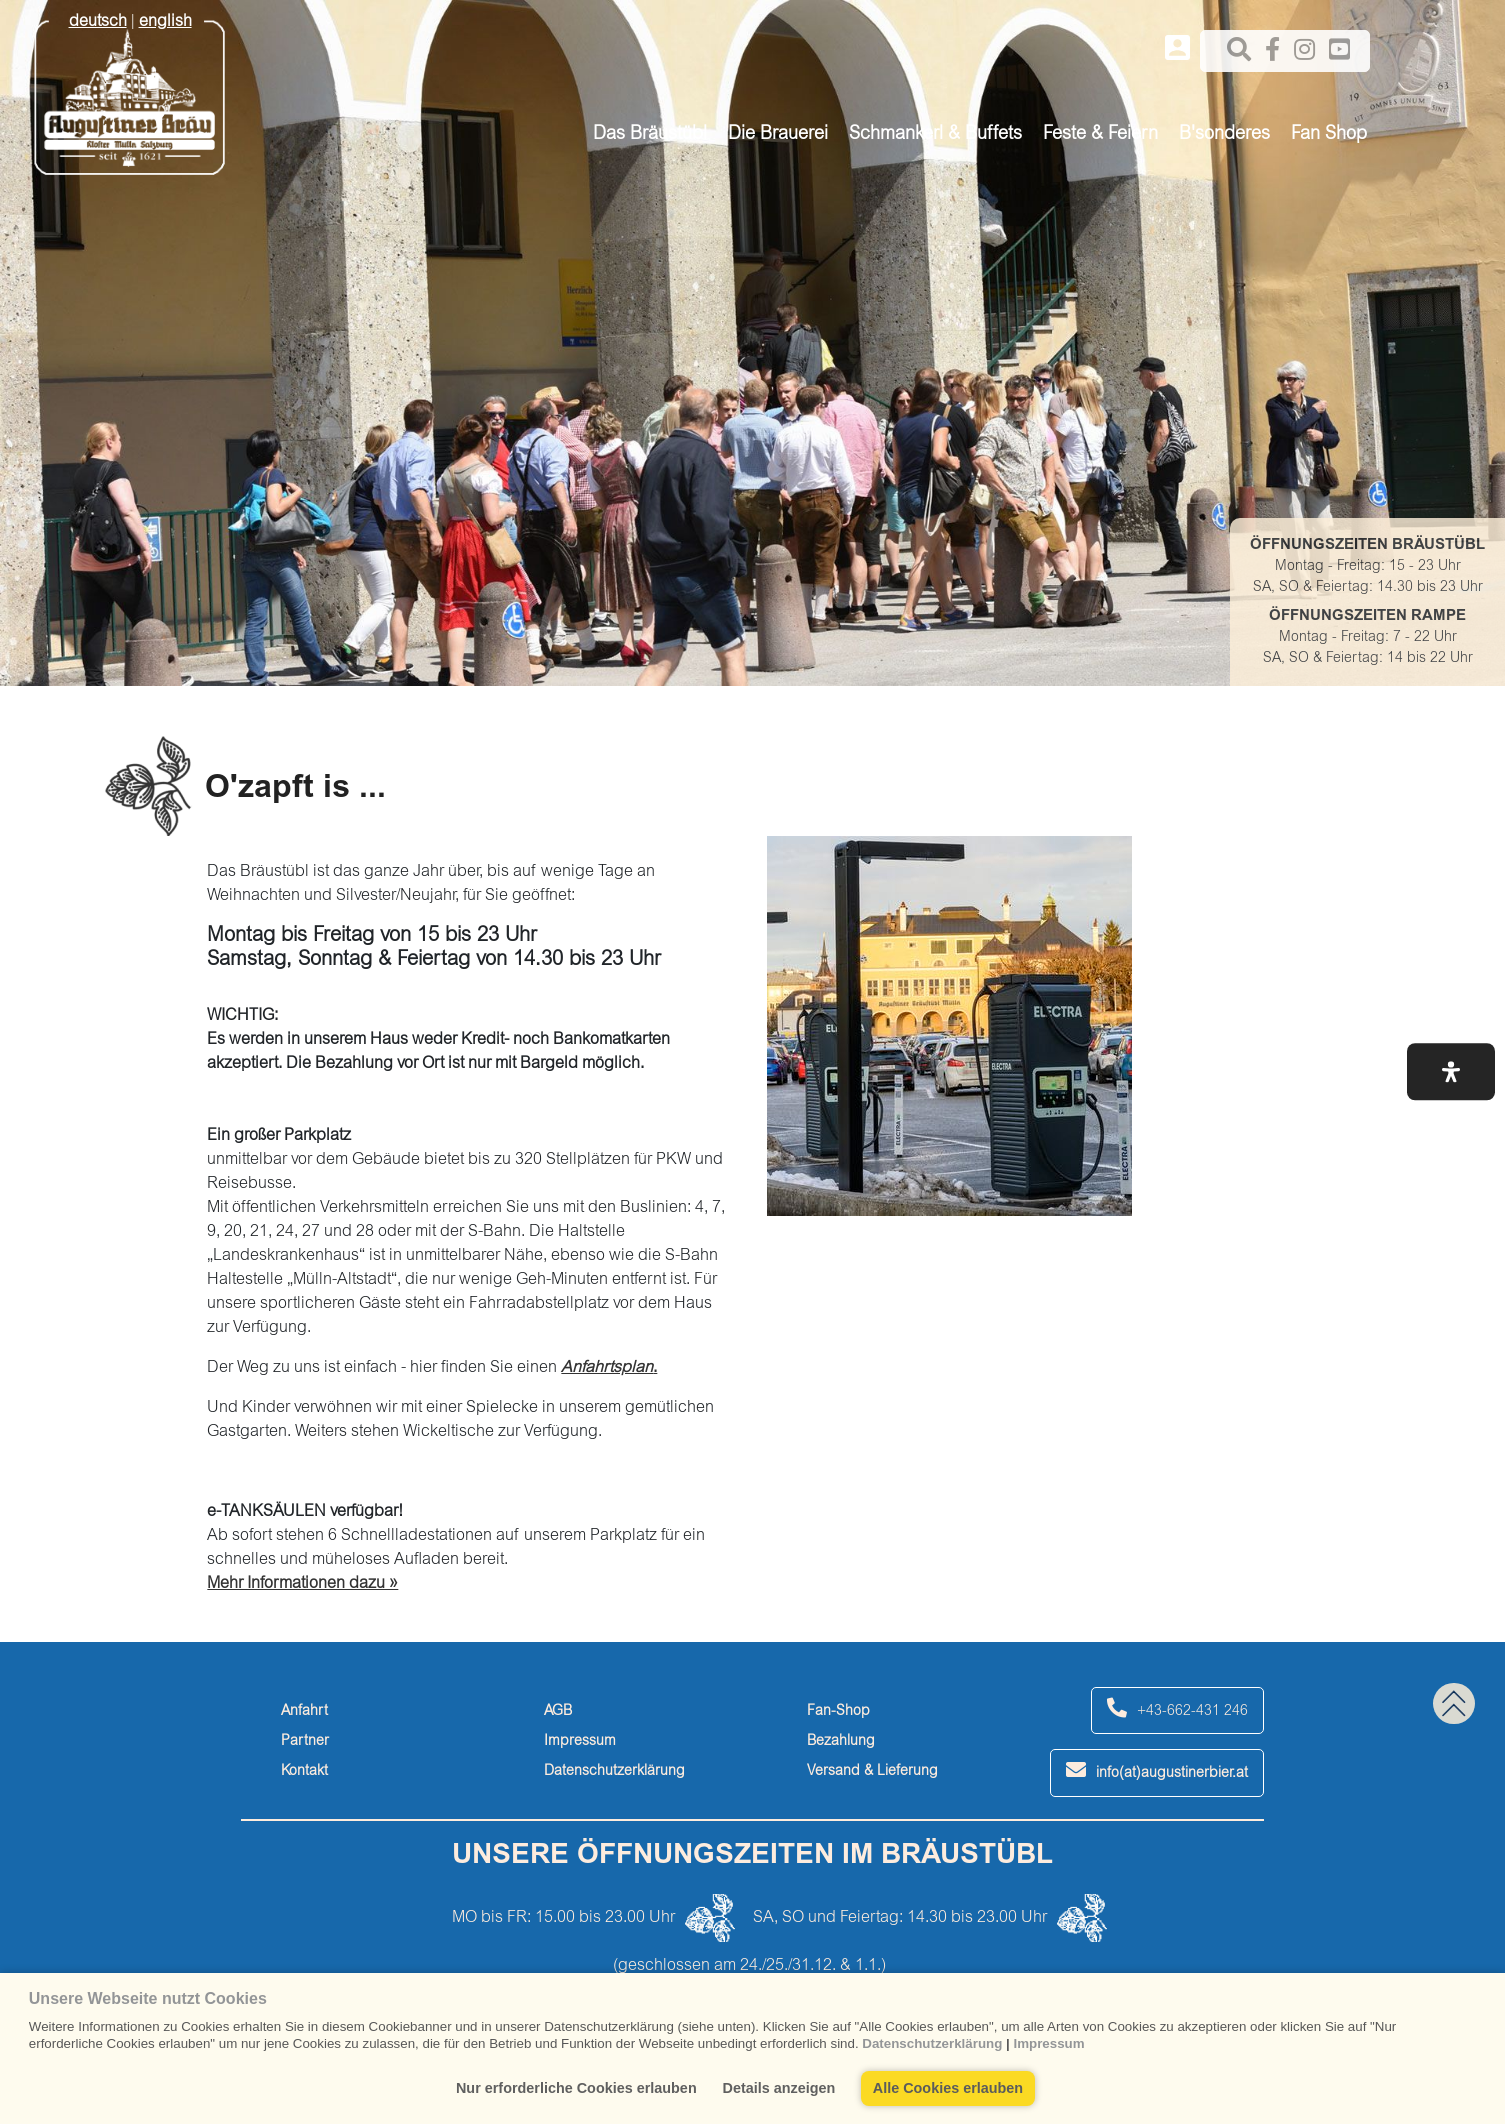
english (165, 22)
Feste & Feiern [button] (1100, 135)
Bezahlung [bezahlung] (841, 1742)
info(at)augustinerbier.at (1157, 1770)
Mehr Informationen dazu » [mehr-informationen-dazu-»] (302, 1584)
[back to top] (1454, 1703)
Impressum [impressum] (580, 1742)
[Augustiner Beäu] (130, 91)
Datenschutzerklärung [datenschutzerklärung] (614, 1772)
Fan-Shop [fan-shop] (838, 1712)
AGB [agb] (558, 1712)
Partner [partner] (305, 1742)
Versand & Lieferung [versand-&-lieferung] (872, 1772)
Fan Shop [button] (1329, 135)
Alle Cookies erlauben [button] (948, 2088)
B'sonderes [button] (1224, 135)
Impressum (1048, 2043)
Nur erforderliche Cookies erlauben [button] (576, 2088)
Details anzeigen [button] (779, 2088)
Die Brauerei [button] (778, 135)
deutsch (98, 22)
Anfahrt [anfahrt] (304, 1712)
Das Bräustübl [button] (650, 135)
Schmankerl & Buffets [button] (935, 135)
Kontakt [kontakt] (304, 1772)
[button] (1451, 1071)
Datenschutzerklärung (932, 2043)
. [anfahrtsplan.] (609, 1368)
